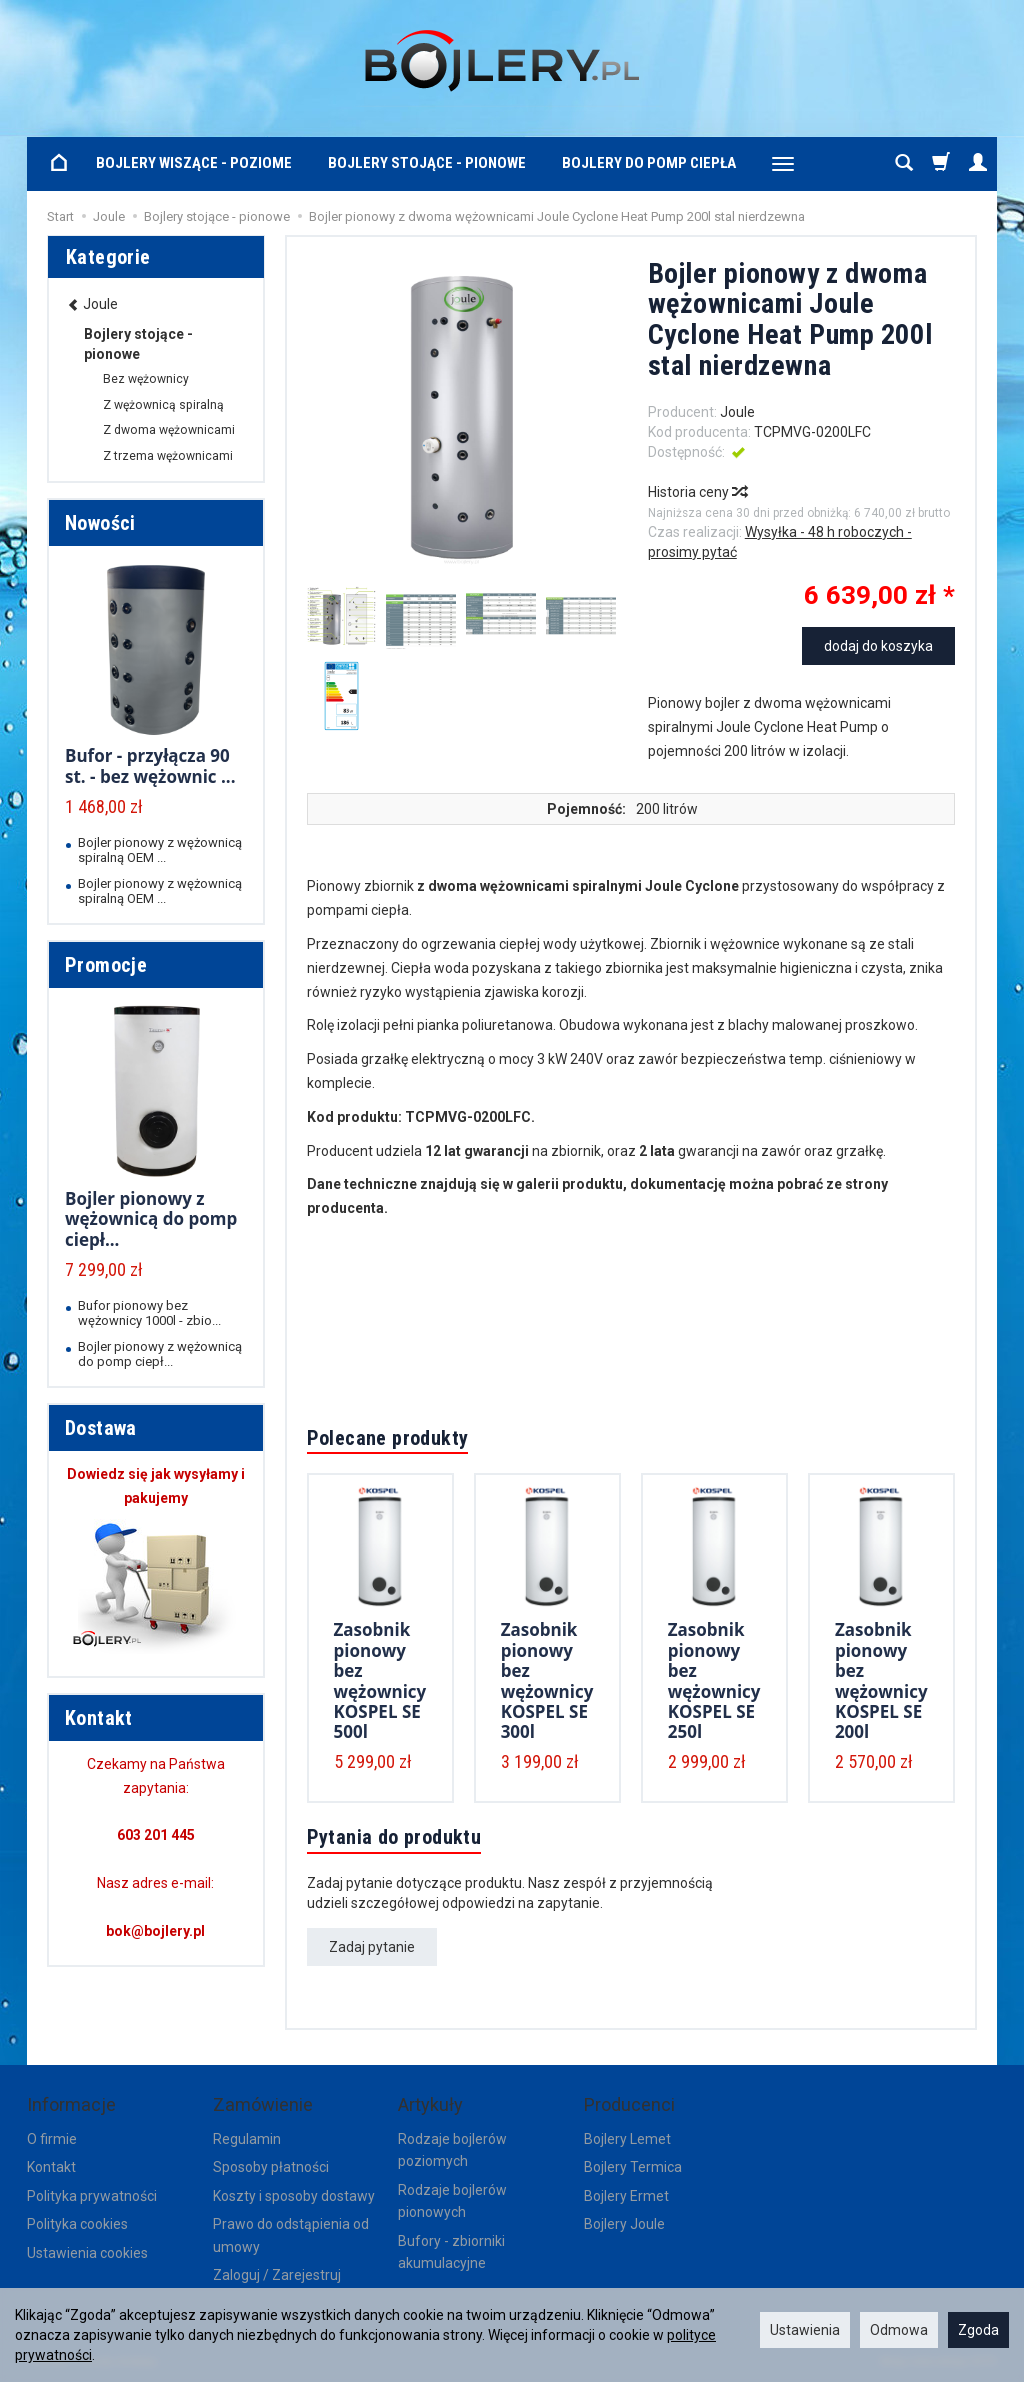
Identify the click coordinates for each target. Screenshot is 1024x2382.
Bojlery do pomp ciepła (649, 163)
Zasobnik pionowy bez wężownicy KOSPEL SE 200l (881, 1680)
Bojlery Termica (633, 2167)
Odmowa (899, 2330)
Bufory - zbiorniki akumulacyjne (451, 2252)
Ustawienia (805, 2330)
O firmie (52, 2139)
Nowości (100, 523)
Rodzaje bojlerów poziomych (452, 2150)
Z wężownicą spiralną (163, 405)
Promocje (106, 965)
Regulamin (247, 2139)
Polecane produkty (388, 1438)
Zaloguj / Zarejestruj (277, 2275)
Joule (737, 412)
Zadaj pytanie (372, 1947)
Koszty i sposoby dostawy (294, 2196)
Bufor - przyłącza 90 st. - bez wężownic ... (150, 765)
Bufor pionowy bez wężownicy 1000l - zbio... (149, 1313)
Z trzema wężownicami (168, 456)
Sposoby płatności (271, 2167)
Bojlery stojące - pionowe (427, 163)
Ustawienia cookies (87, 2253)
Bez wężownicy (146, 379)
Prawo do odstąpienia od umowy (291, 2235)
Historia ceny (697, 492)
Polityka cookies (77, 2224)
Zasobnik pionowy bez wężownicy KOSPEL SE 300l (547, 1680)
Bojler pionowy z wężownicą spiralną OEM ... (160, 850)
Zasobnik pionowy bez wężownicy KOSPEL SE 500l (380, 1680)
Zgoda (978, 2330)
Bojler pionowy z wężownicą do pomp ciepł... (151, 1219)
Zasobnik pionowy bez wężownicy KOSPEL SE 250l (714, 1680)
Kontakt (51, 2167)
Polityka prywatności (92, 2196)
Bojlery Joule (624, 2224)
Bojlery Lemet (627, 2139)
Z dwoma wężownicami (169, 430)
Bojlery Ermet (626, 2196)
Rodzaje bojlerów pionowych (452, 2201)
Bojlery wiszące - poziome (194, 163)
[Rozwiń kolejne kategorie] (783, 164)
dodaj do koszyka (878, 646)
